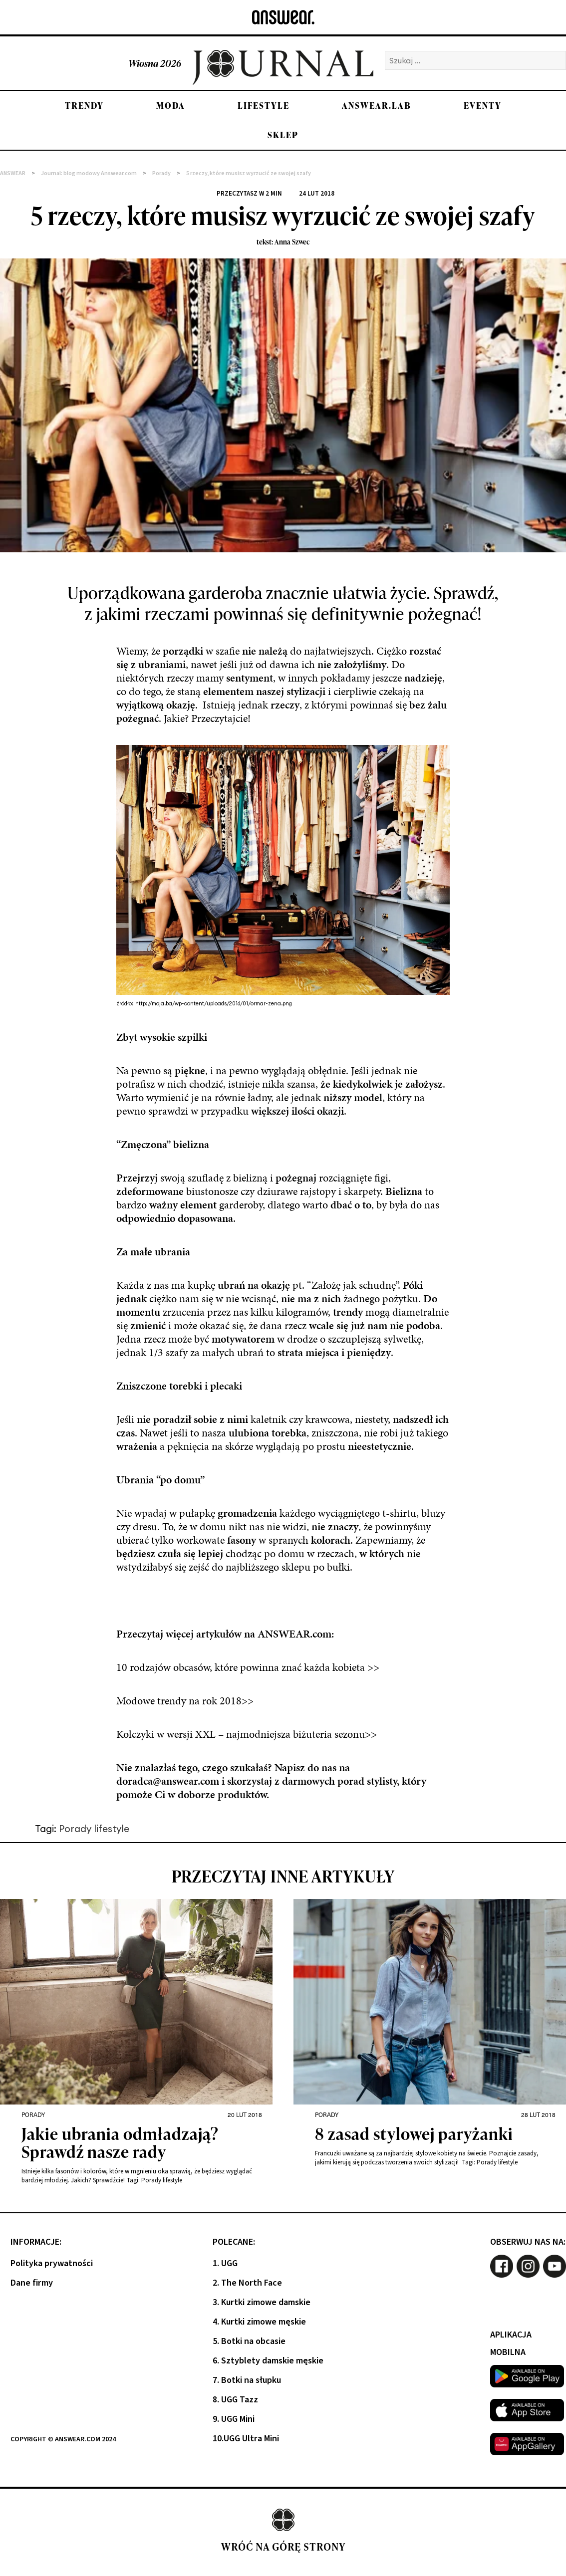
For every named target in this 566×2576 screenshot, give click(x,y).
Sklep (283, 135)
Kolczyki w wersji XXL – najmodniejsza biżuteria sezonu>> (246, 1734)
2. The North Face (247, 2283)
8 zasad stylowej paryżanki (414, 2134)
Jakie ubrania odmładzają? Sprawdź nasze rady (120, 2143)
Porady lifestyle (94, 1829)
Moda (170, 105)
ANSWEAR (12, 173)
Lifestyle (263, 105)
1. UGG (225, 2263)
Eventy (483, 105)
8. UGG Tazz (235, 2399)
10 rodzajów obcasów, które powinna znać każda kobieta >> (247, 1667)
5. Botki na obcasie (249, 2341)
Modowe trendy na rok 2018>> (185, 1700)
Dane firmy (31, 2283)
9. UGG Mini (234, 2419)
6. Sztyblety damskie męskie (268, 2360)
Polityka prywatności (51, 2263)
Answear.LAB (376, 105)
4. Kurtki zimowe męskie (259, 2322)
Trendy (84, 105)
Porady (33, 2114)
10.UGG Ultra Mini (246, 2438)
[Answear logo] (283, 17)
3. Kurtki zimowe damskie (261, 2302)
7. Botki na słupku (247, 2380)
